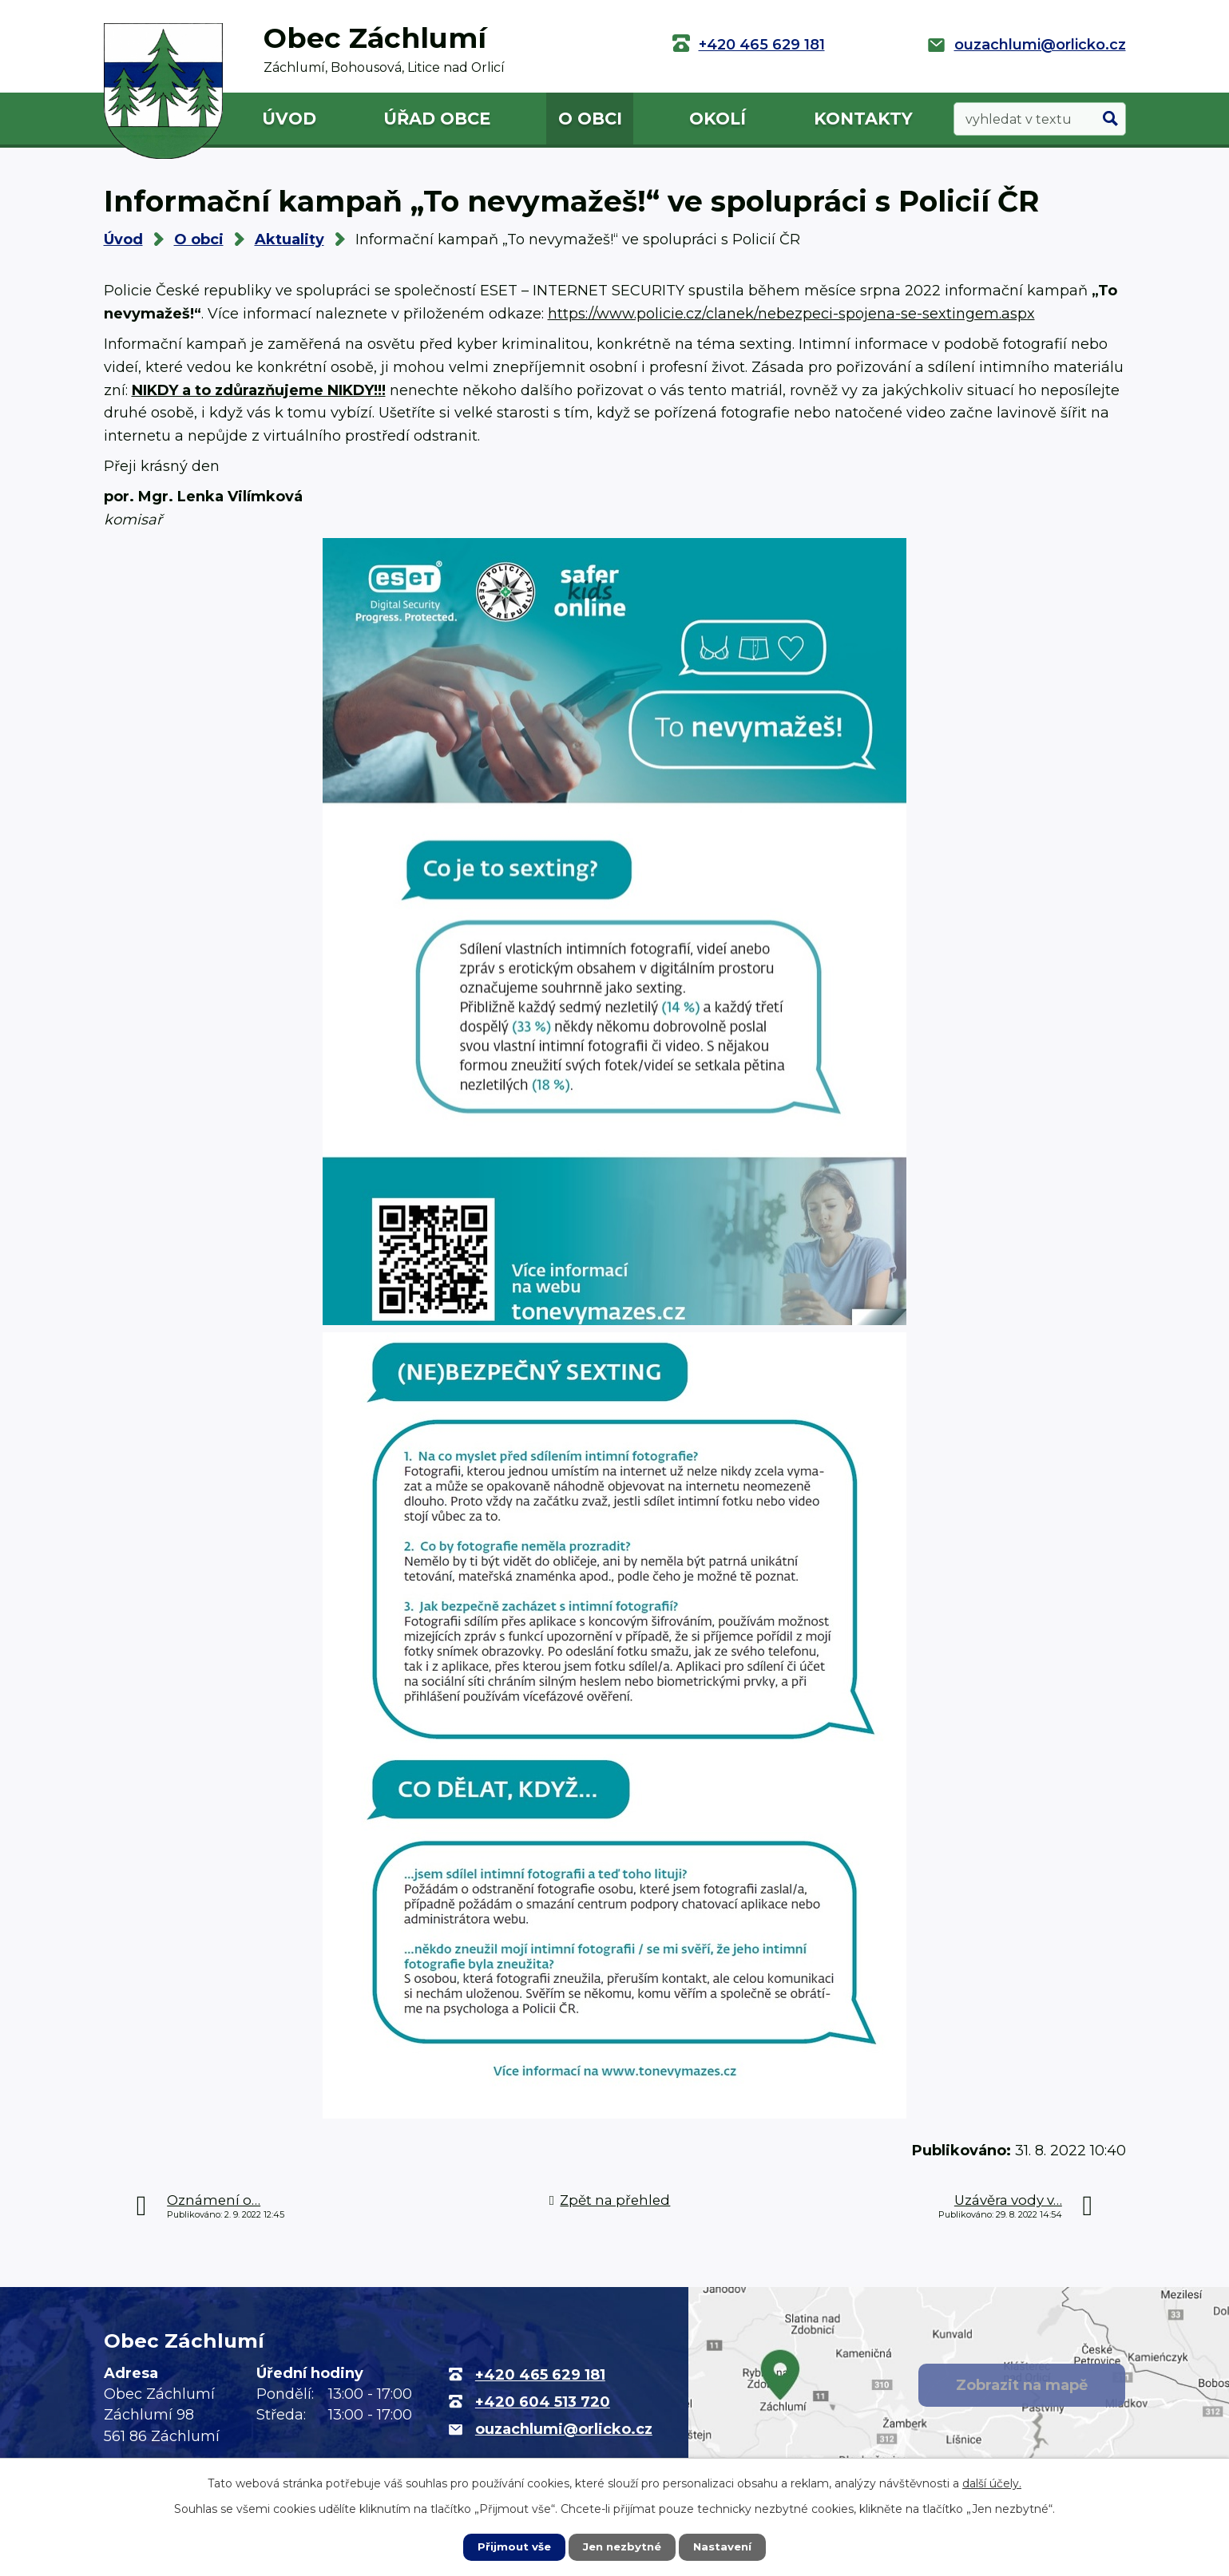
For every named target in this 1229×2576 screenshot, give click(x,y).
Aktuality (289, 239)
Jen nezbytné (622, 2546)
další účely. (991, 2482)
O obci (590, 119)
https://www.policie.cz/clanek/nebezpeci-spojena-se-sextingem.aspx (791, 313)
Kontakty (863, 119)
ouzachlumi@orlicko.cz (1040, 44)
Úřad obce (436, 119)
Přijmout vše (510, 2546)
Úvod (289, 119)
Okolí (717, 119)
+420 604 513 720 (542, 2402)
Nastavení (726, 2546)
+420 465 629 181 (762, 44)
